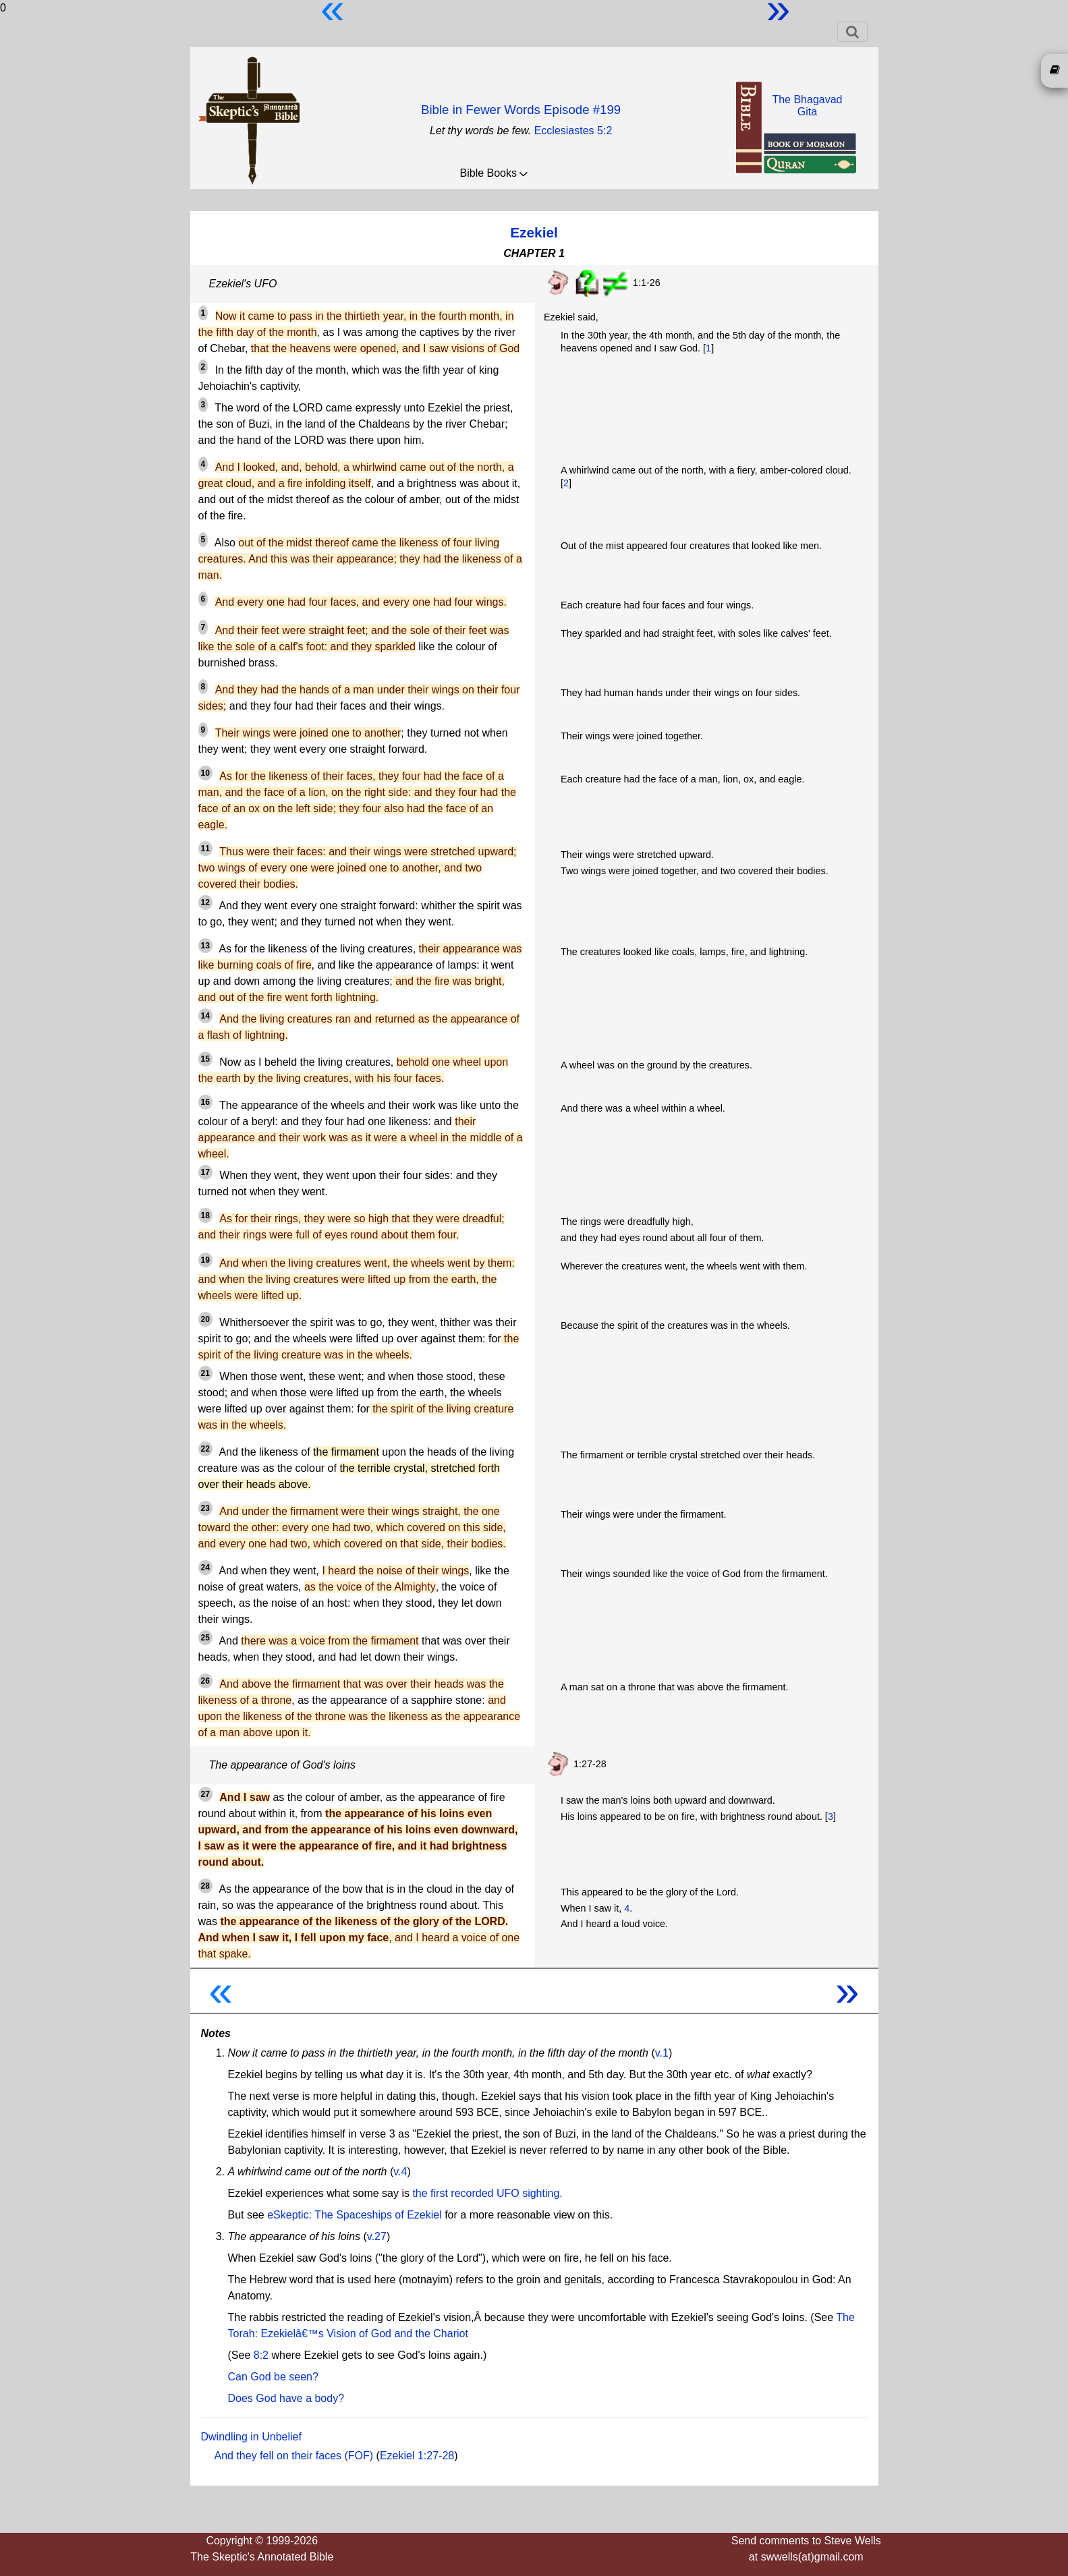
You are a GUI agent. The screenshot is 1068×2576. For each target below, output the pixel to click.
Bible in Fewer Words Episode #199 (521, 110)
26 (205, 1681)
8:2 (261, 2355)
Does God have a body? (286, 2398)
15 (205, 1059)
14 (205, 1016)
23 (205, 1508)
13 (205, 945)
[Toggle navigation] (852, 32)
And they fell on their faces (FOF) (294, 2455)
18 (205, 1215)
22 (205, 1449)
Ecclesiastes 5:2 (573, 130)
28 (205, 1886)
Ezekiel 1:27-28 (417, 2455)
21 (205, 1373)
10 (205, 773)
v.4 (400, 2171)
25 (205, 1637)
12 (205, 902)
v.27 (377, 2236)
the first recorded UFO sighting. (487, 2193)
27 (205, 1794)
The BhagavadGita (807, 105)
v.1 (662, 2053)
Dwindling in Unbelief (251, 2436)
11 (205, 848)
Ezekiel (534, 232)
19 (205, 1260)
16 (205, 1102)
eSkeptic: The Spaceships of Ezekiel (354, 2215)
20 (205, 1319)
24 (205, 1567)
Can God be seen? (273, 2376)
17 (205, 1172)
